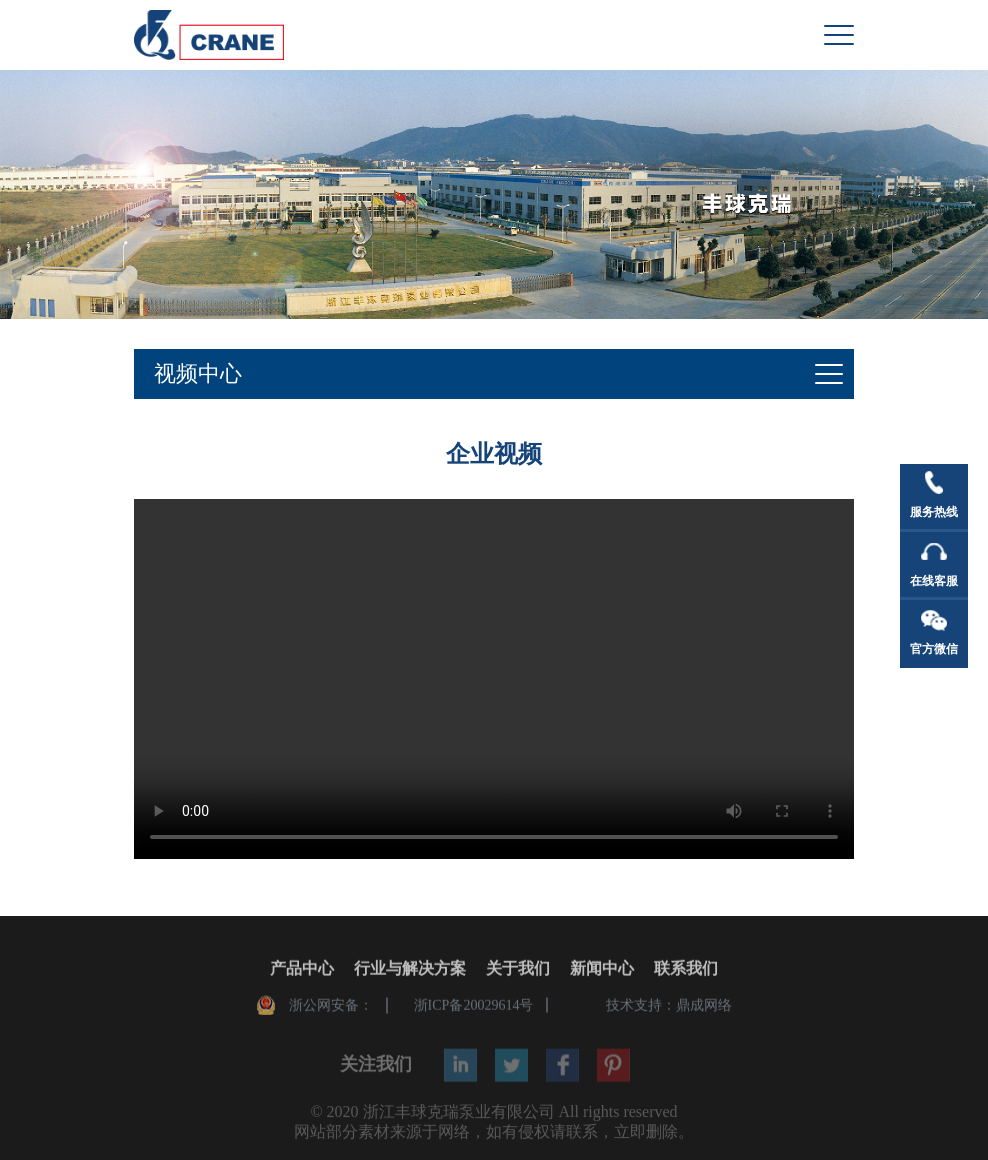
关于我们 (518, 969)
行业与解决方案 (410, 969)
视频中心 (198, 373)
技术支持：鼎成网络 (669, 1006)
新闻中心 (602, 969)
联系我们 (686, 969)
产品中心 (302, 969)
